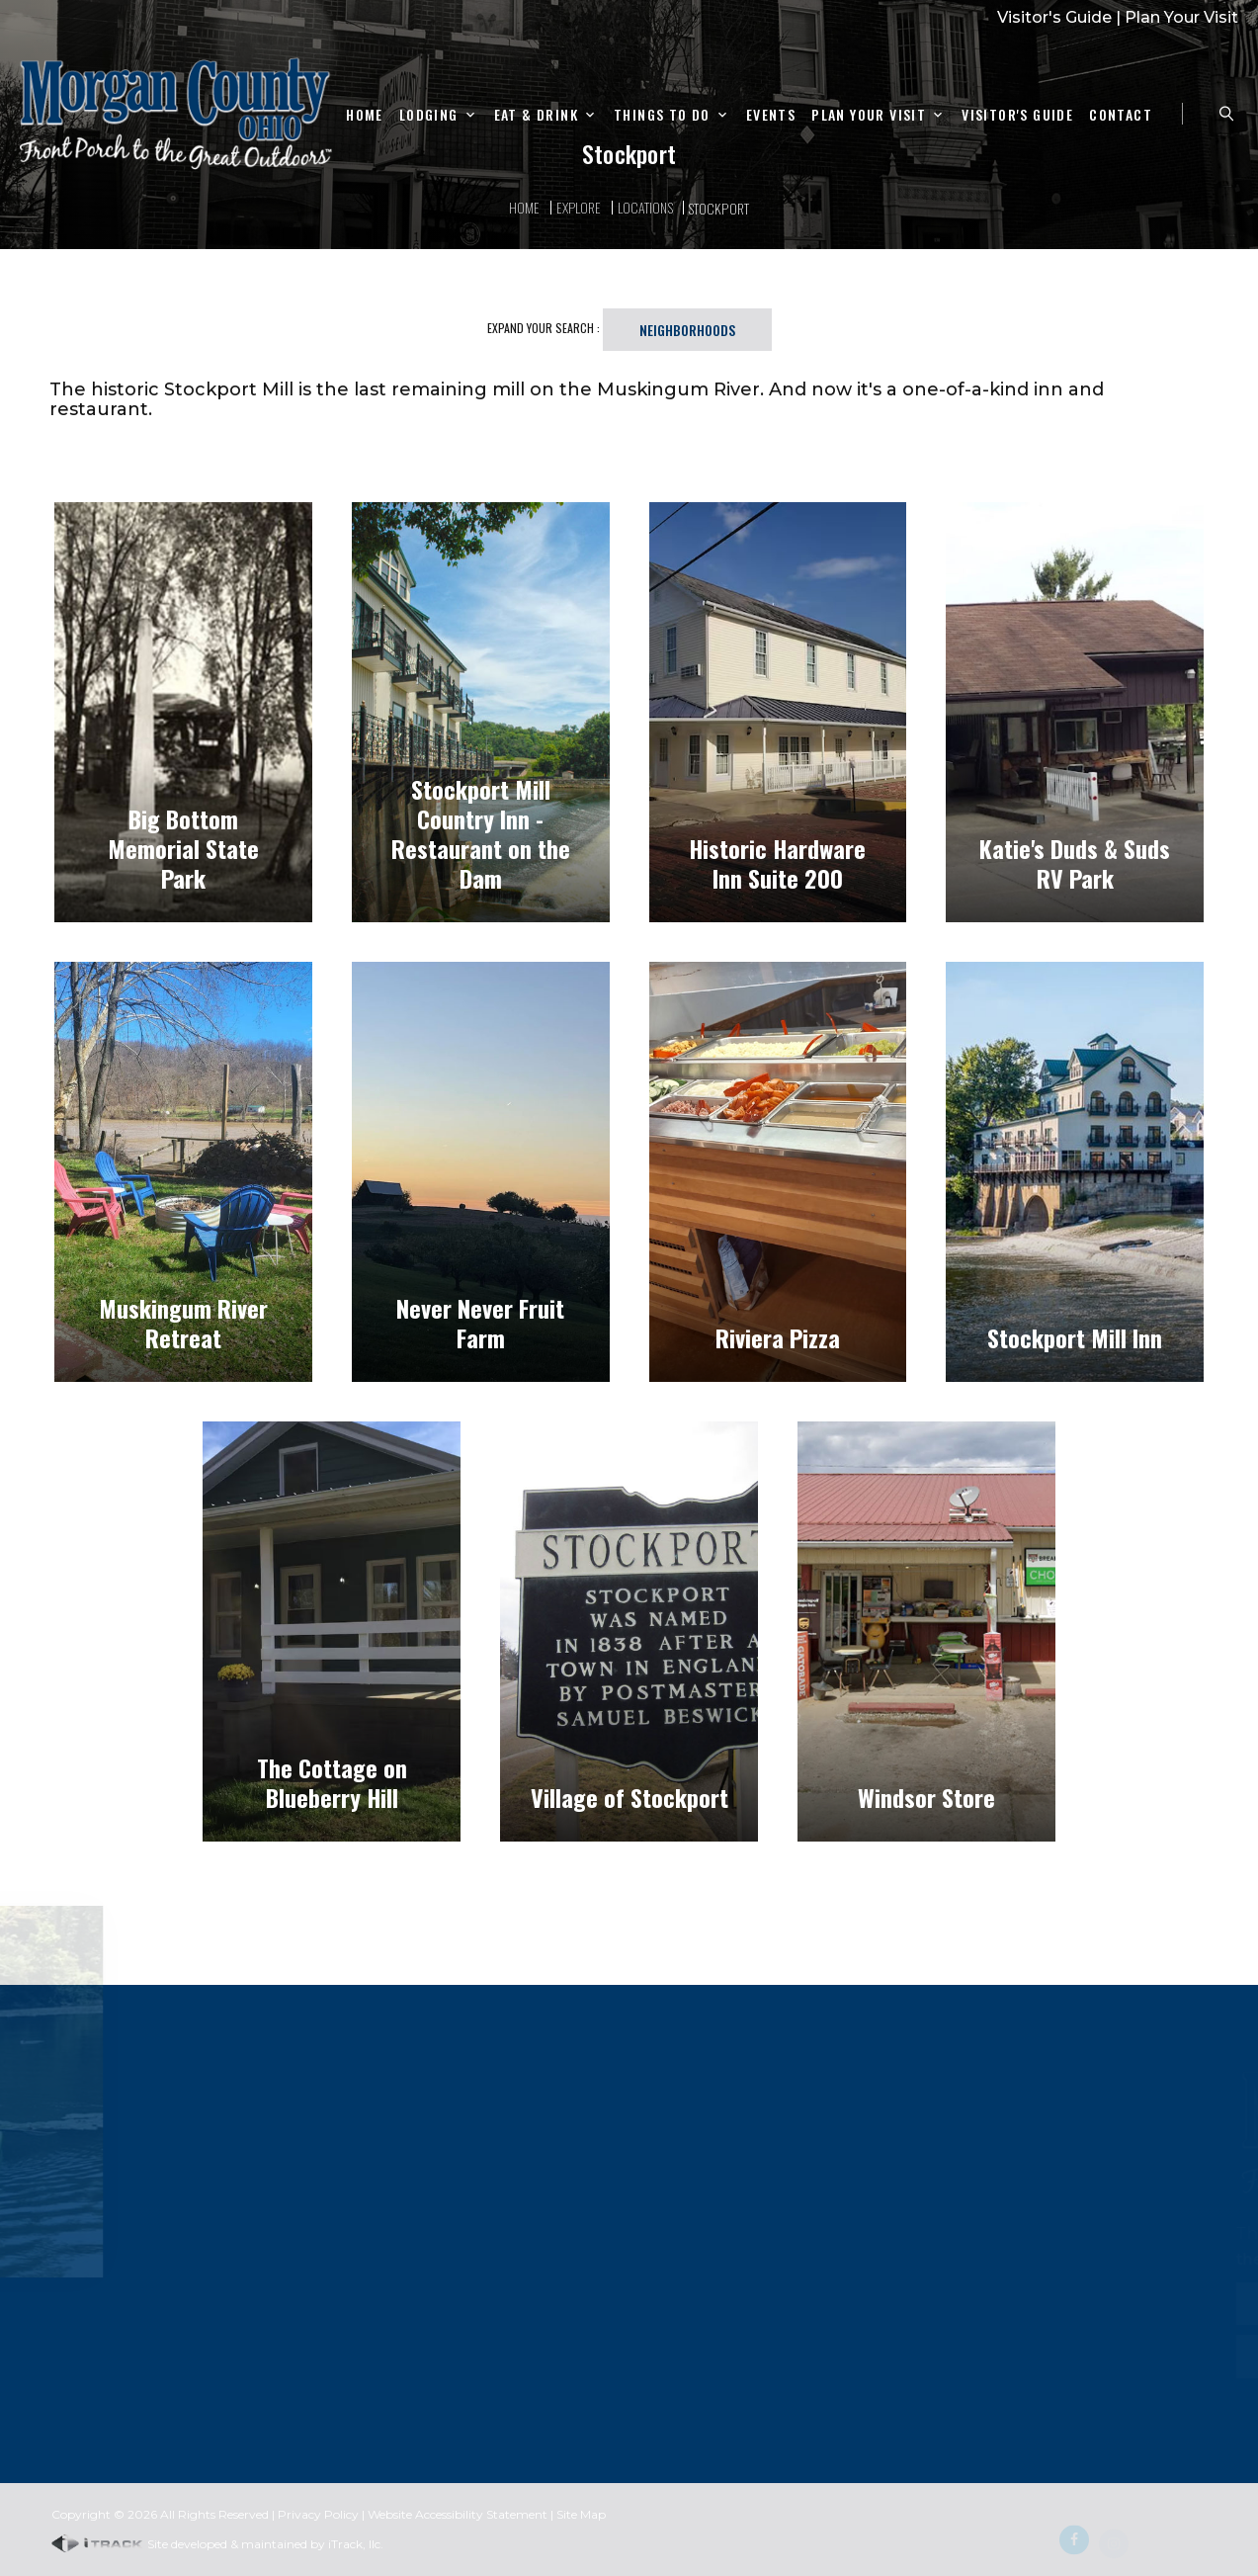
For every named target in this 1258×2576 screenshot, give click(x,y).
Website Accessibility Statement (457, 2514)
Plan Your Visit (1181, 17)
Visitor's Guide (1054, 17)
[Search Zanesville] (1226, 113)
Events (771, 115)
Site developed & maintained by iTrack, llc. (217, 2543)
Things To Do (662, 115)
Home (364, 115)
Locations (645, 207)
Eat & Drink (536, 115)
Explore (579, 207)
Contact (1120, 115)
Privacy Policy (318, 2514)
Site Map (581, 2514)
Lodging (429, 115)
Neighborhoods (687, 329)
